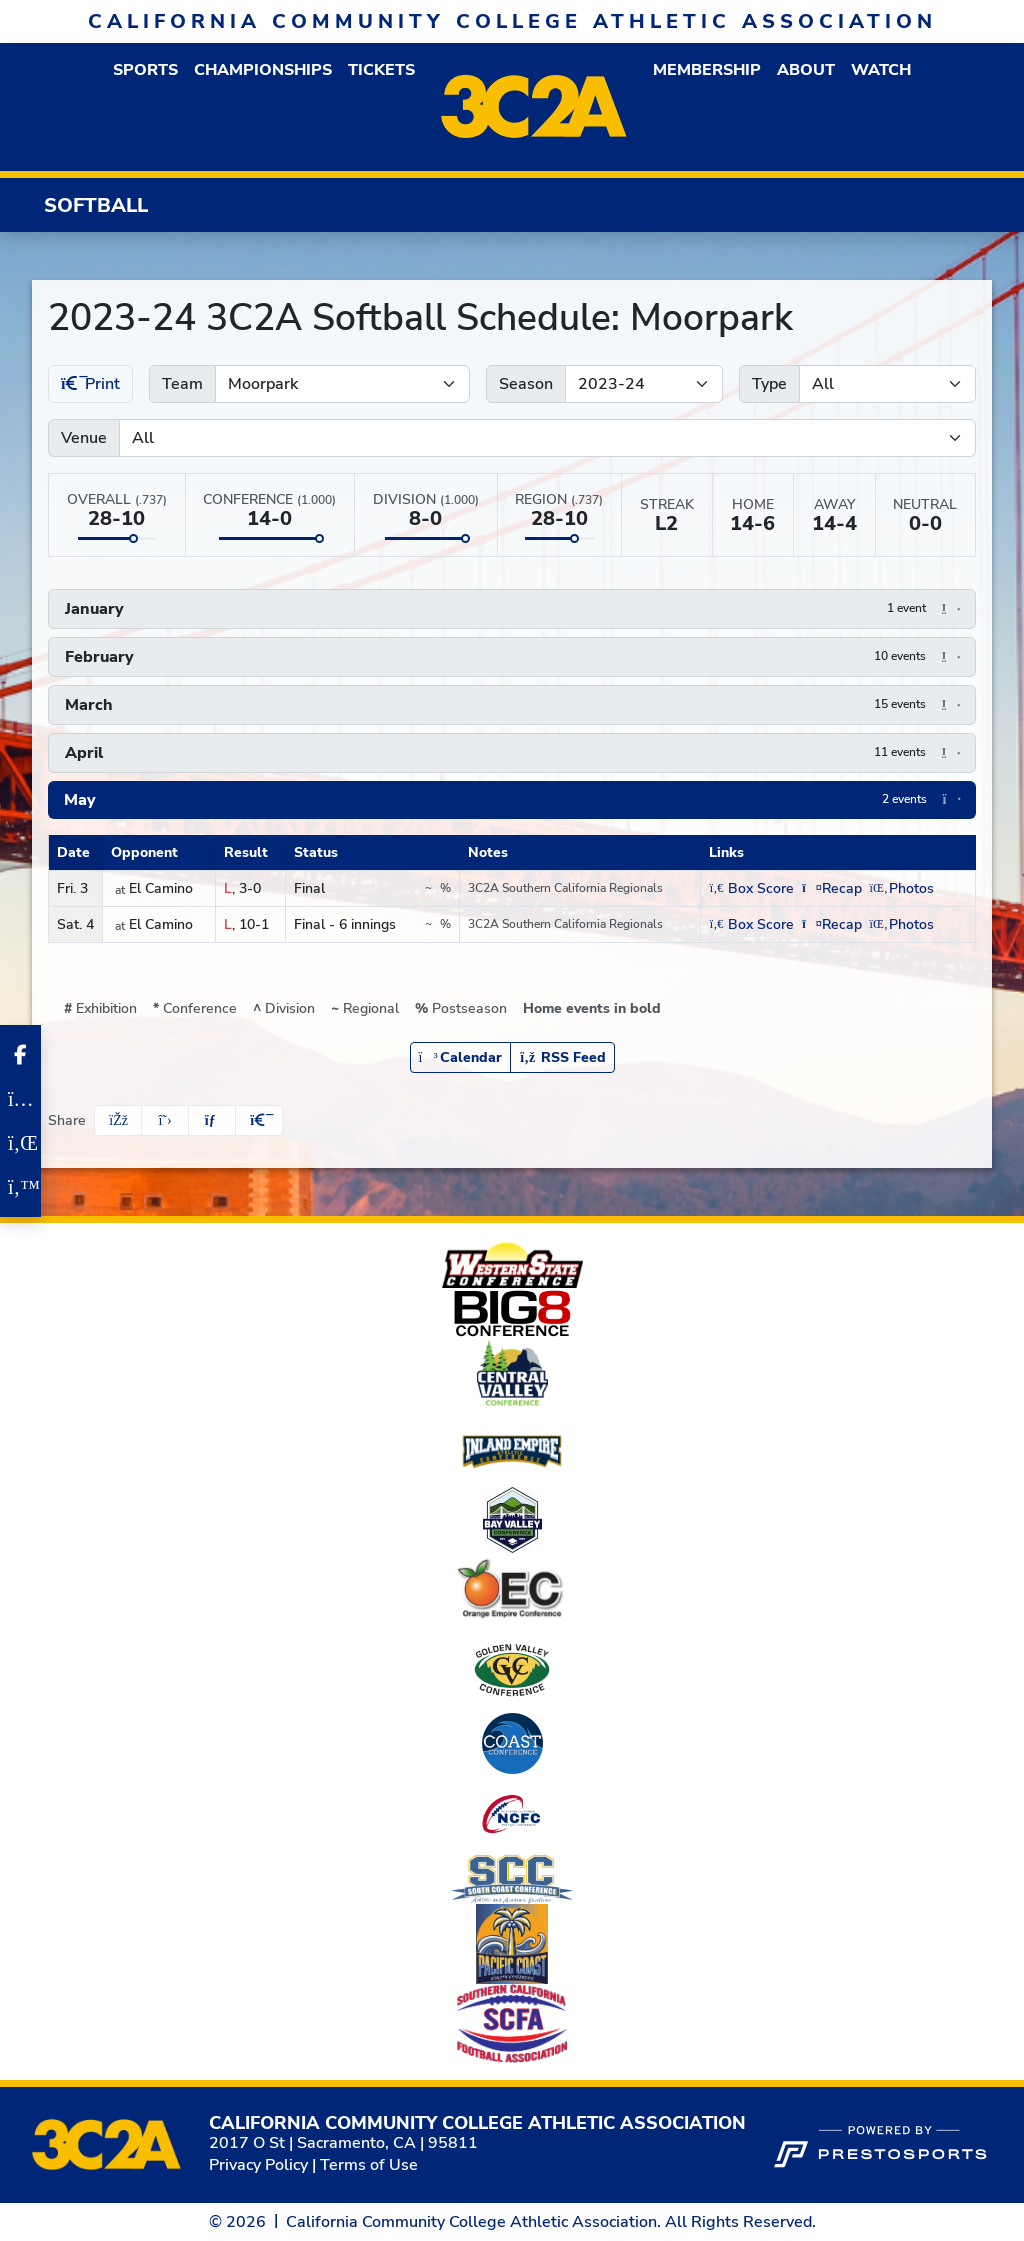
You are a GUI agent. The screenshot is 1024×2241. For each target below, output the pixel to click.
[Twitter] (20, 1187)
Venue (84, 438)
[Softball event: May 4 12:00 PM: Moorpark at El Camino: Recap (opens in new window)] (831, 924)
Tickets (381, 70)
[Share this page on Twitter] (165, 1120)
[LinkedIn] (20, 1143)
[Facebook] (20, 1055)
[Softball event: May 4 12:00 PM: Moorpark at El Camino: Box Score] (751, 924)
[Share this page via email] (212, 1120)
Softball (96, 205)
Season (526, 384)
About (806, 70)
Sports (145, 70)
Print (90, 384)
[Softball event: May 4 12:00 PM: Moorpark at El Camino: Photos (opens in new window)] (902, 924)
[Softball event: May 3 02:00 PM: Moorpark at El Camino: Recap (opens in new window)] (831, 888)
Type (769, 384)
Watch (881, 70)
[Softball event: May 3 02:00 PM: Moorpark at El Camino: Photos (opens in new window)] (902, 888)
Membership (707, 70)
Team (182, 384)
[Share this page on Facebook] (118, 1120)
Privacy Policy (258, 2165)
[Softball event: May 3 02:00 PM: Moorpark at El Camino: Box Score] (751, 888)
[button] (145, 70)
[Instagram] (20, 1099)
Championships (263, 70)
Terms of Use (369, 2165)
